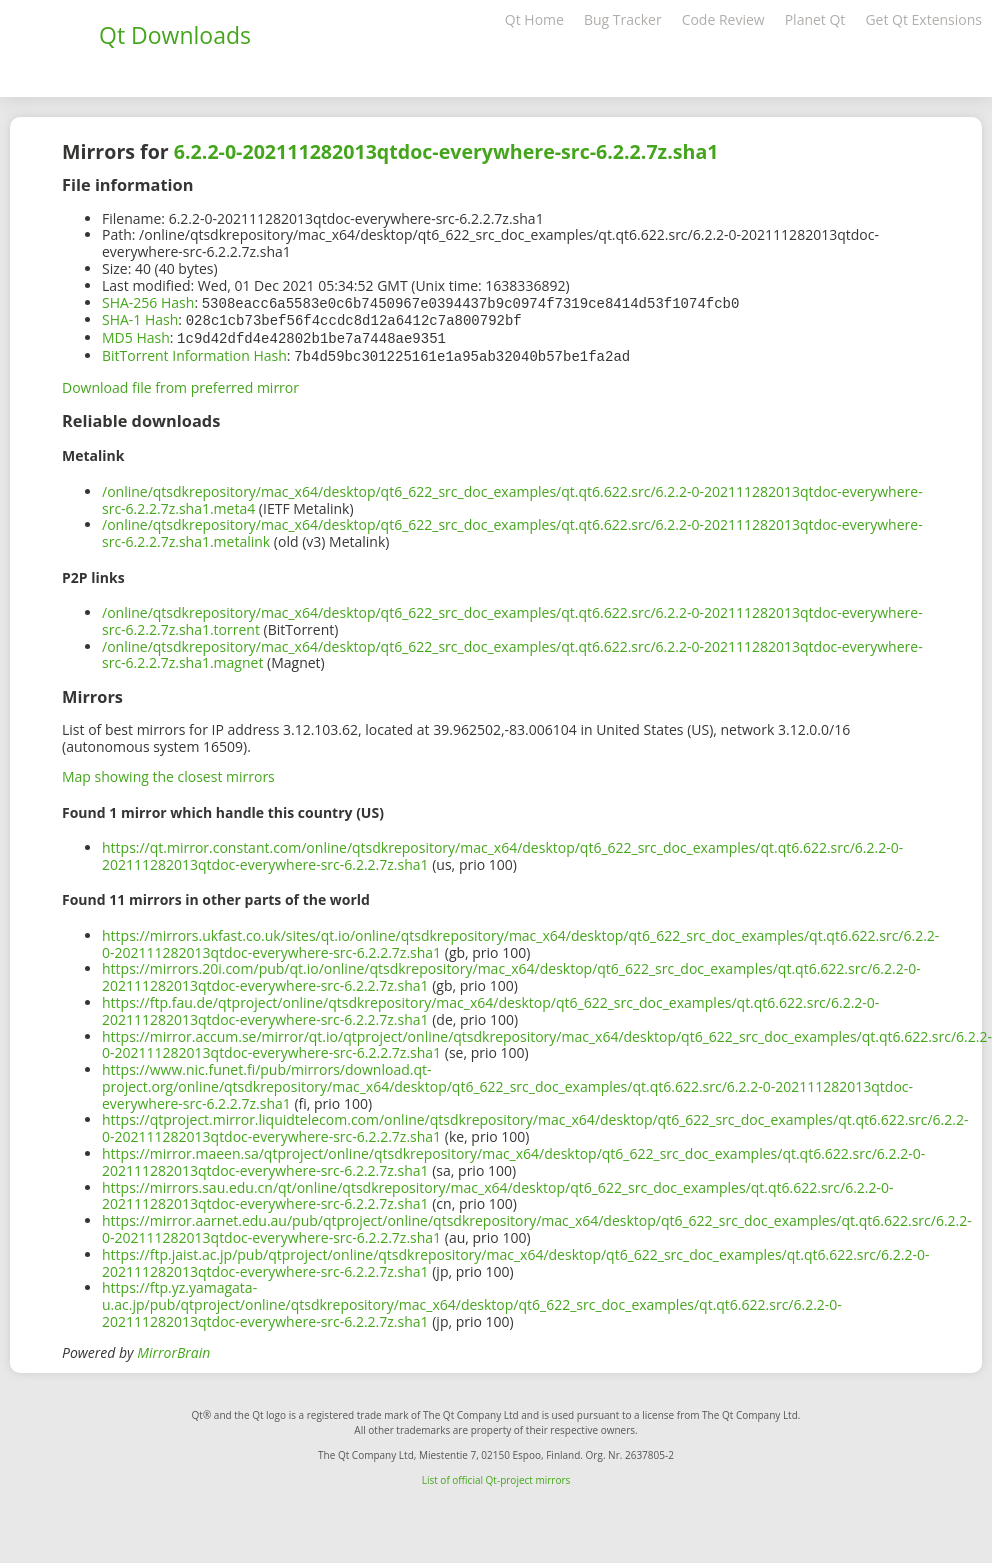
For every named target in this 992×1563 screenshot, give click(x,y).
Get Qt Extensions (923, 19)
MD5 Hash (136, 335)
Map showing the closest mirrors (168, 772)
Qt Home (534, 19)
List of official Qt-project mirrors (496, 1476)
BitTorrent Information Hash (194, 352)
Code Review (723, 19)
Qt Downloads (175, 35)
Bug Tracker (623, 19)
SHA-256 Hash (148, 302)
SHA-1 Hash (140, 318)
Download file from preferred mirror (180, 383)
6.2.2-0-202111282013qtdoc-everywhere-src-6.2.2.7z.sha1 (446, 151)
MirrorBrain (173, 1348)
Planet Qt (815, 19)
